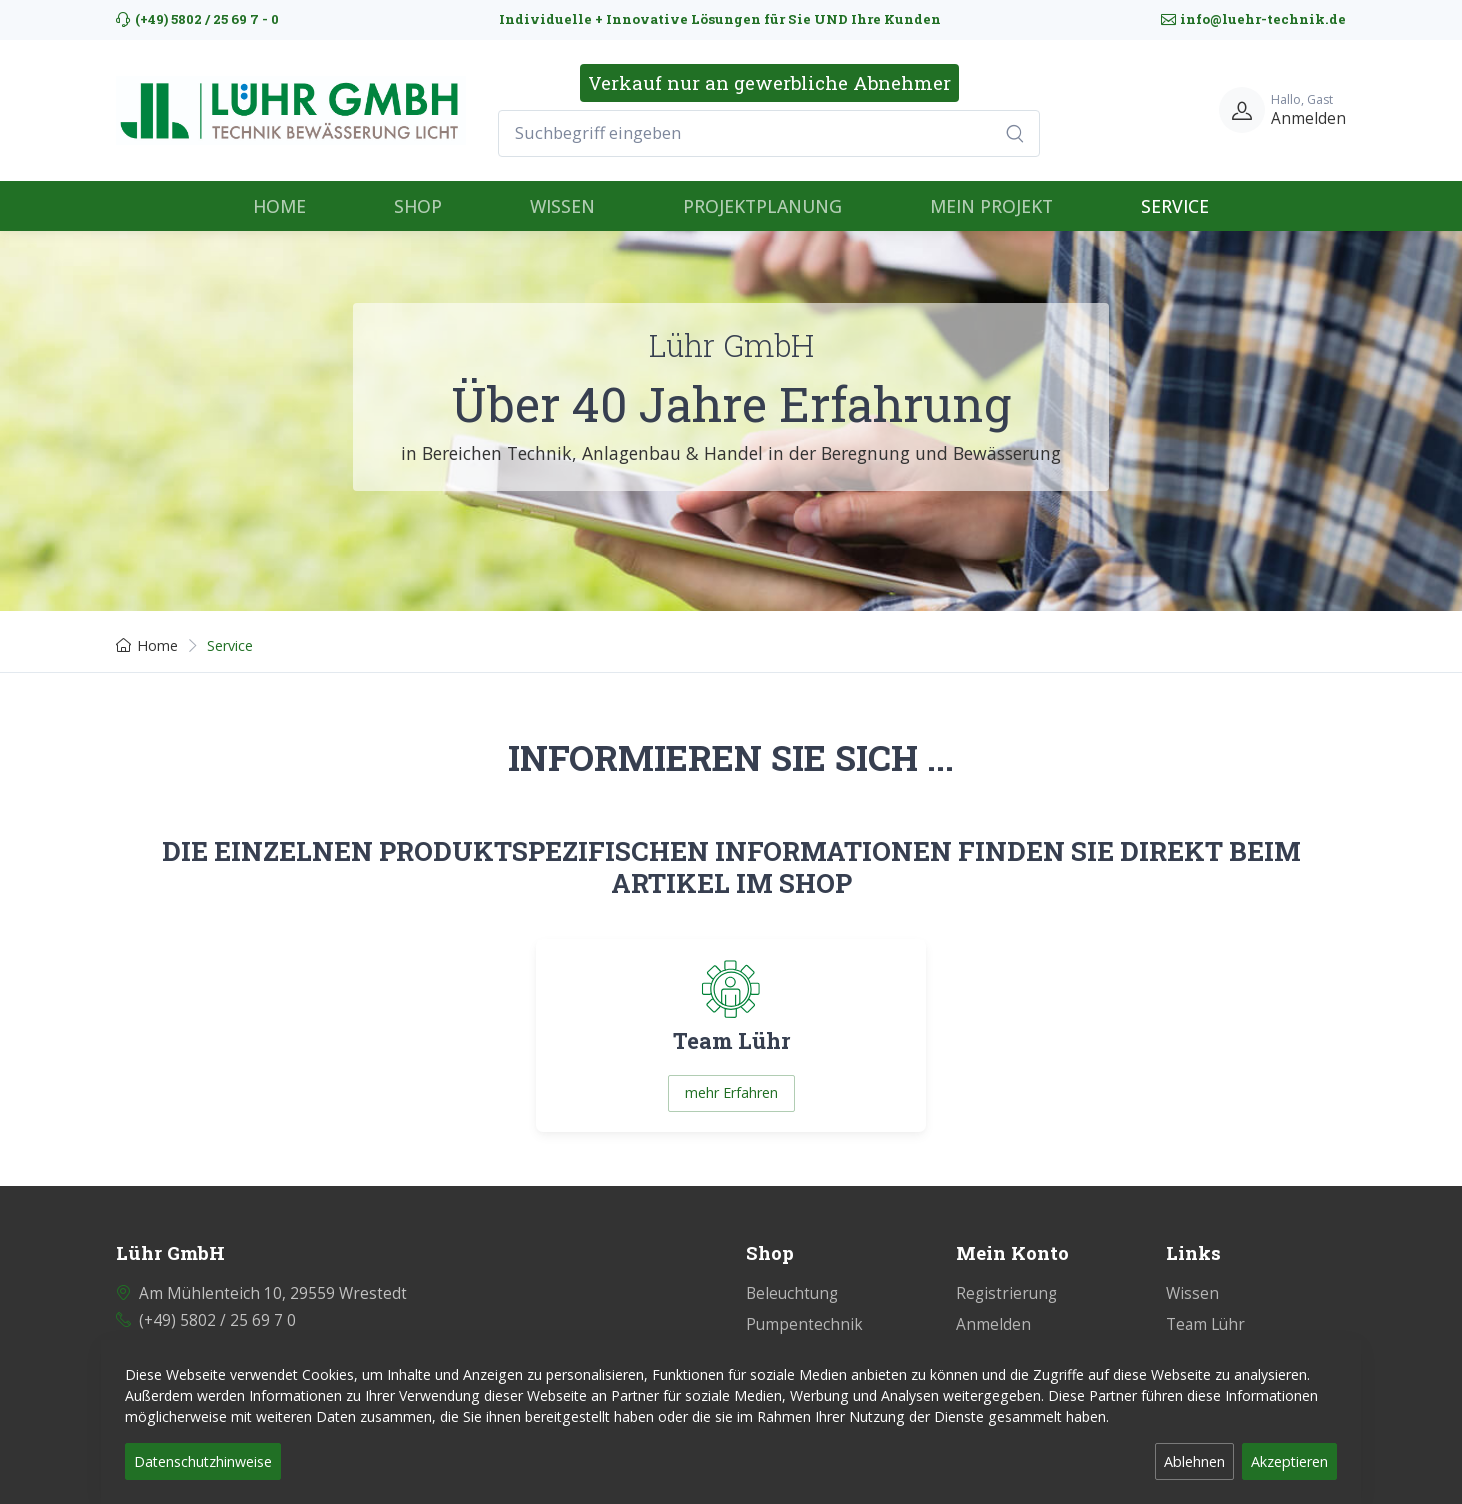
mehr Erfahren (731, 1092)
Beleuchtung (792, 1293)
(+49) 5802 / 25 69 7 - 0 (197, 19)
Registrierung (1006, 1293)
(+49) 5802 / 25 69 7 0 (217, 1320)
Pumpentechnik (804, 1324)
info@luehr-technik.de (1253, 19)
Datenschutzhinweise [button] (203, 1461)
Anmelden (993, 1324)
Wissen (1192, 1293)
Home (147, 645)
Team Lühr (1205, 1324)
